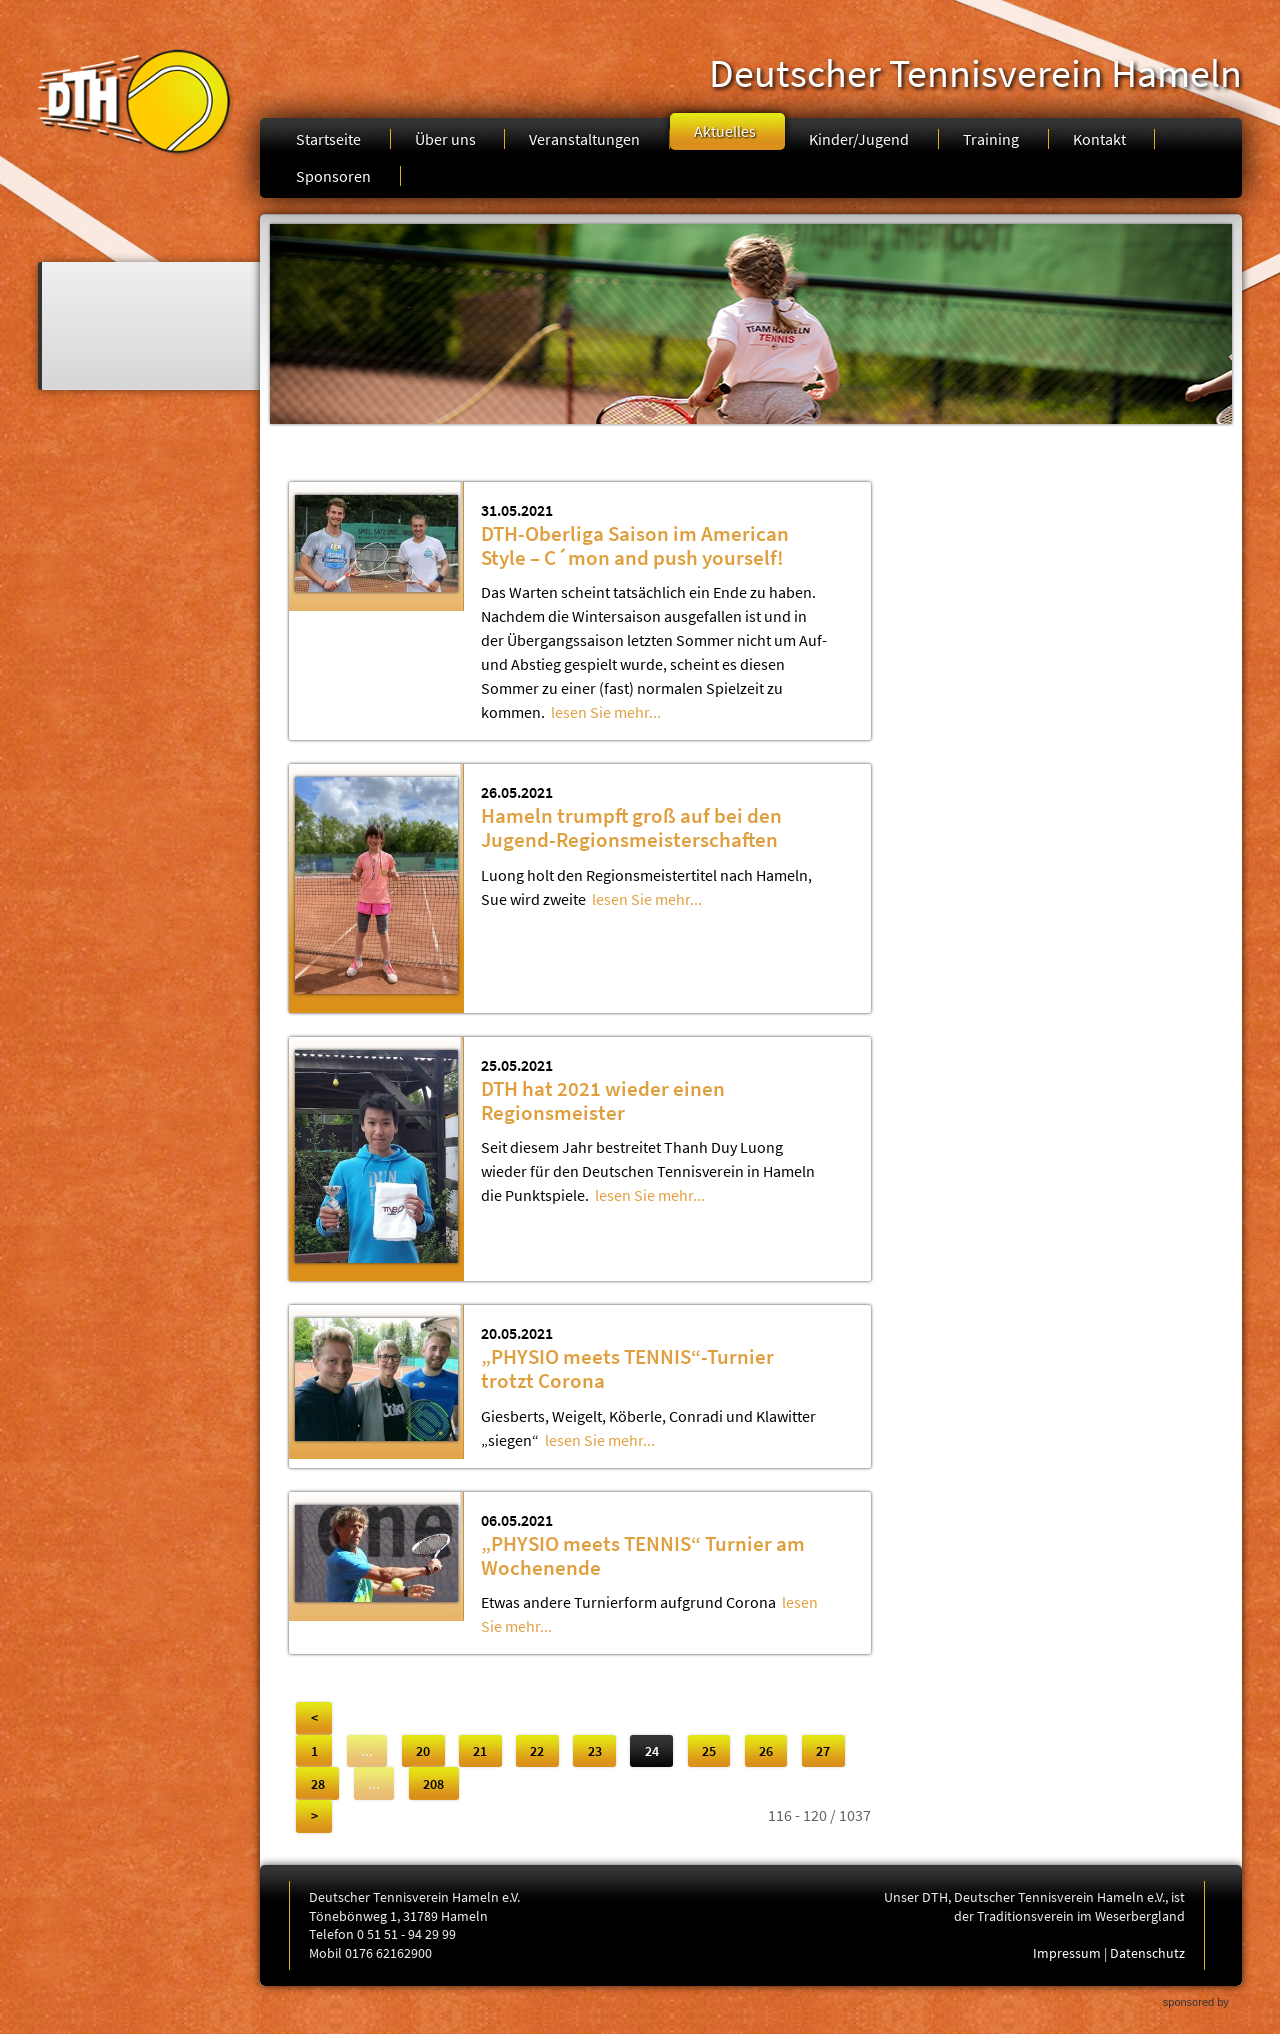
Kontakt (1099, 139)
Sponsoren (333, 176)
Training (991, 139)
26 (766, 1751)
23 (595, 1751)
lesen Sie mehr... (606, 712)
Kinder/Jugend (859, 139)
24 (652, 1751)
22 (537, 1751)
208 (433, 1784)
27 (823, 1751)
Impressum (1067, 1953)
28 (318, 1784)
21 (480, 1751)
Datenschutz (1147, 1953)
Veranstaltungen (584, 139)
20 (423, 1751)
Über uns (445, 139)
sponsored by (1196, 2002)
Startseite (328, 139)
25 (709, 1751)
